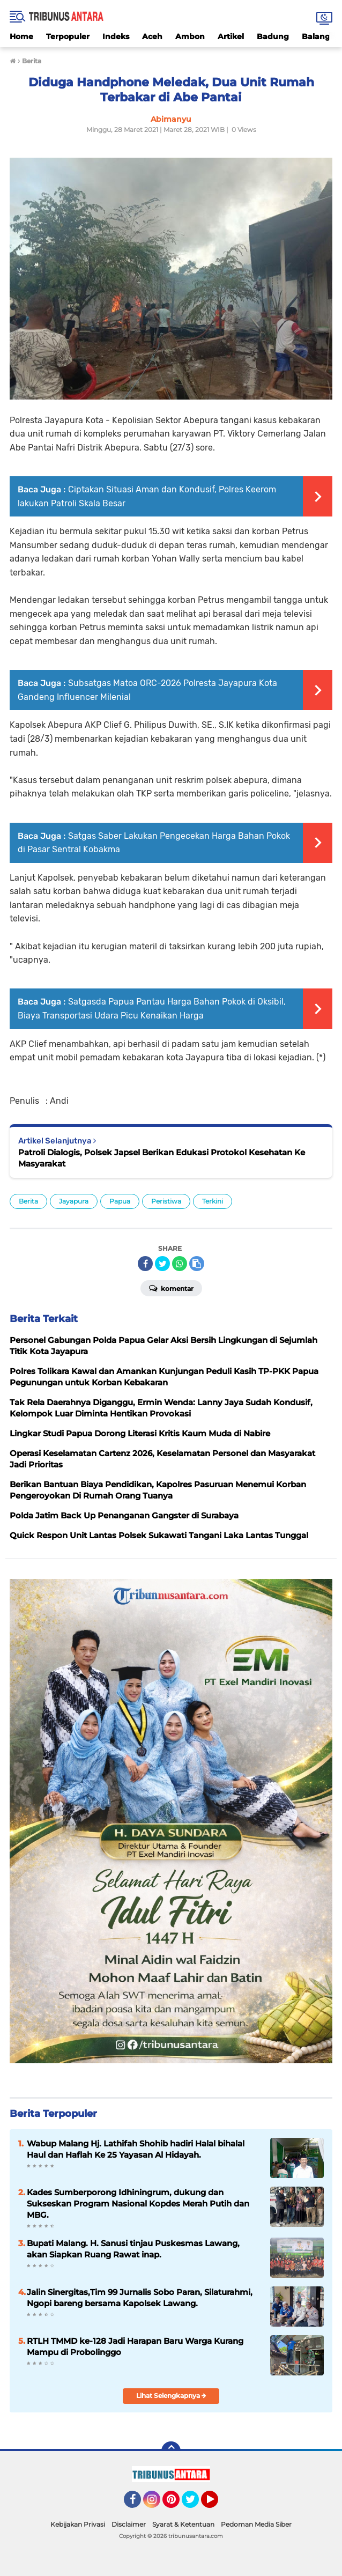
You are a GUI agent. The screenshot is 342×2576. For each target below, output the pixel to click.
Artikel (231, 36)
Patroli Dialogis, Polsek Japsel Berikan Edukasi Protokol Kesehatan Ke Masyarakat (161, 1158)
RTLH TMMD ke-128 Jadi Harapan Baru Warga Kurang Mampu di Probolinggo (135, 2346)
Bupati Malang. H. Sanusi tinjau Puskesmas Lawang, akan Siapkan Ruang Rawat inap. (133, 2249)
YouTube (217, 2504)
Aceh (152, 36)
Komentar (171, 1287)
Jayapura (73, 1201)
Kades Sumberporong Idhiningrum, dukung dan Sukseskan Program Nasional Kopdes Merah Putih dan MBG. (138, 2203)
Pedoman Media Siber (256, 2524)
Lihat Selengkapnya (171, 2396)
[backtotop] (171, 2451)
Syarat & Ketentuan (183, 2524)
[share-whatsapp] (179, 1263)
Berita (28, 1201)
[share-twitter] (162, 1263)
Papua (119, 1201)
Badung (273, 36)
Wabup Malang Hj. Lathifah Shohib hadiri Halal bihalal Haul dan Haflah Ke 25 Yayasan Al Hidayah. (135, 2149)
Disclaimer (128, 2524)
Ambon (190, 36)
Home (21, 36)
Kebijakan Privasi (77, 2524)
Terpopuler (68, 36)
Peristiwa (166, 1201)
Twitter (195, 2504)
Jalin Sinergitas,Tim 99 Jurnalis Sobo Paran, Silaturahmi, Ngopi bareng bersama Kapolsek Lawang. (139, 2297)
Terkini (212, 1201)
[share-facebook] (145, 1263)
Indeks (115, 36)
